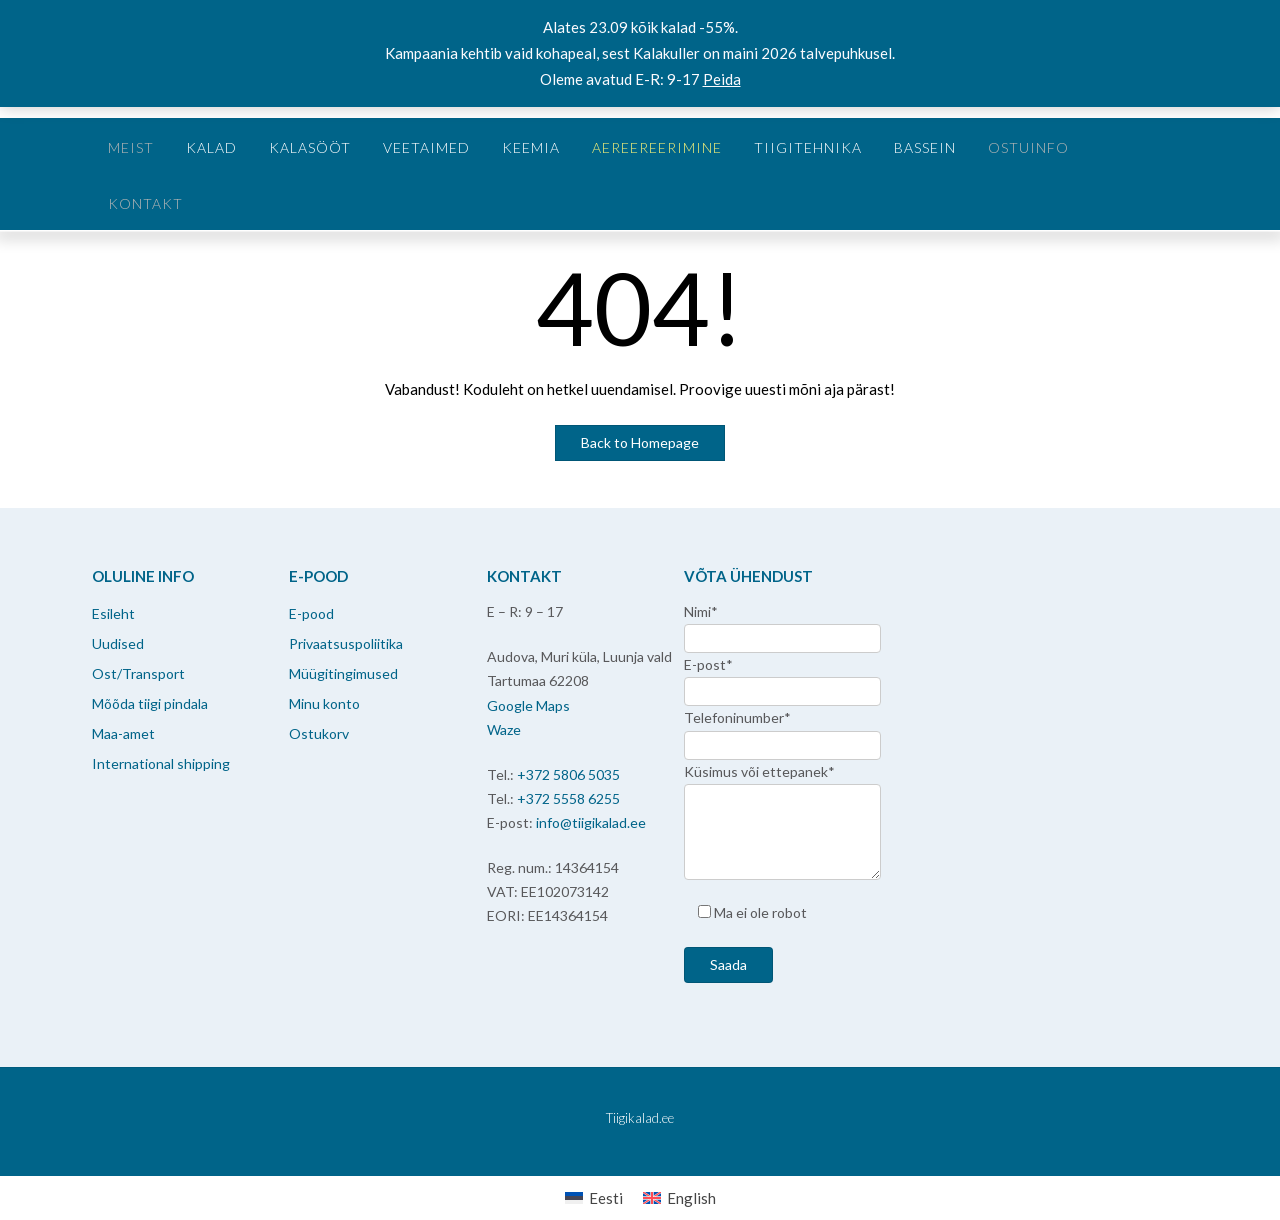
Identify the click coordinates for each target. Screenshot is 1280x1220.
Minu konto (324, 703)
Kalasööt (310, 147)
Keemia (531, 147)
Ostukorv (319, 733)
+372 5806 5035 (568, 774)
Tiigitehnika (808, 147)
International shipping (161, 763)
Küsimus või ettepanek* (759, 771)
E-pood (311, 613)
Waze (504, 729)
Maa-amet (123, 733)
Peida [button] (722, 79)
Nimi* (701, 611)
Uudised (118, 643)
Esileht (113, 613)
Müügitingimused (343, 673)
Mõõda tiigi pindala (150, 703)
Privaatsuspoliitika (346, 643)
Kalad (211, 147)
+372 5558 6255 (568, 798)
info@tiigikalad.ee (591, 822)
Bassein (925, 147)
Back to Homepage (640, 442)
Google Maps (528, 705)
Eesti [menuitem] (606, 1198)
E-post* (708, 664)
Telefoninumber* (737, 717)
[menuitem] (594, 1198)
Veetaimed (426, 147)
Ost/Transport (138, 673)
